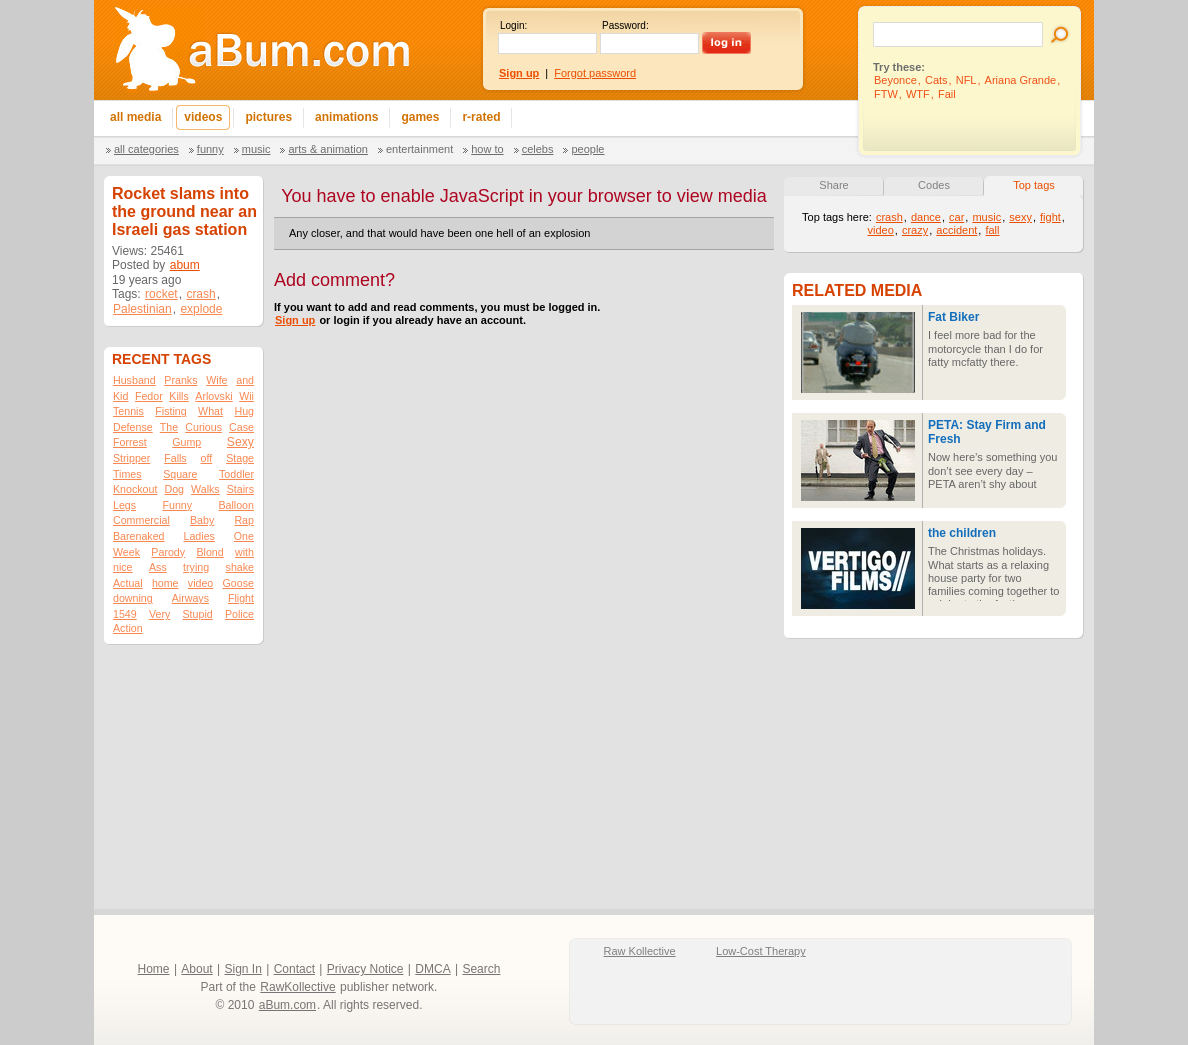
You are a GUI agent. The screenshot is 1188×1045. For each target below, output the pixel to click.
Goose (238, 583)
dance (926, 217)
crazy (915, 230)
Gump (186, 442)
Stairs (240, 489)
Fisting (170, 411)
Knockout (135, 489)
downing (133, 598)
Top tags (1034, 185)
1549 (125, 614)
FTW (886, 94)
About (196, 969)
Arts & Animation (327, 149)
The (169, 427)
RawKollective (297, 987)
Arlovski (213, 396)
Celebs (538, 149)
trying (196, 567)
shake (240, 567)
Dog (174, 489)
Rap (244, 520)
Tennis (128, 411)
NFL (966, 80)
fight (1050, 217)
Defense (133, 427)
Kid (120, 396)
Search (481, 969)
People (587, 149)
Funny (210, 149)
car (956, 217)
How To (487, 149)
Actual (128, 583)
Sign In (243, 969)
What (210, 411)
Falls (175, 458)
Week (126, 552)
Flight (241, 598)
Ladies (198, 536)
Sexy (240, 442)
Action (128, 628)
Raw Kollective (640, 951)
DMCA (432, 969)
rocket (161, 294)
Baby (202, 520)
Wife (216, 380)
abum (185, 265)
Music (256, 149)
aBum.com (287, 1005)
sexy (1020, 217)
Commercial (141, 520)
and (245, 380)
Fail (947, 94)
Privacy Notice (365, 969)
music (986, 217)
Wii (246, 396)
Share (833, 185)
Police (239, 614)
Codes (934, 185)
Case (241, 427)
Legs (124, 505)
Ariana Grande (1021, 80)
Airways (190, 598)
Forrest (130, 442)
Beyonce (895, 80)
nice (123, 567)
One (244, 536)
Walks (205, 489)
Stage (240, 458)
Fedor (149, 396)
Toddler (236, 474)
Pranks (180, 380)
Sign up (295, 320)
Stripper (131, 458)
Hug (244, 411)
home (165, 583)
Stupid (198, 614)
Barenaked (139, 536)
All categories (146, 149)
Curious (203, 427)
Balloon (236, 505)
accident (956, 230)
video (200, 583)
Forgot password (595, 73)
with (244, 552)
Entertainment (419, 149)
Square (180, 474)
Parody (168, 552)
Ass (158, 567)
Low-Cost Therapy (761, 951)
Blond (209, 552)
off (207, 458)
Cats (936, 80)
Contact (294, 969)
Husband (134, 380)
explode (201, 309)
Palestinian (142, 309)
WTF (918, 94)
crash (200, 294)
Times (127, 474)
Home (154, 969)
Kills (179, 396)
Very (159, 614)
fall (992, 230)
